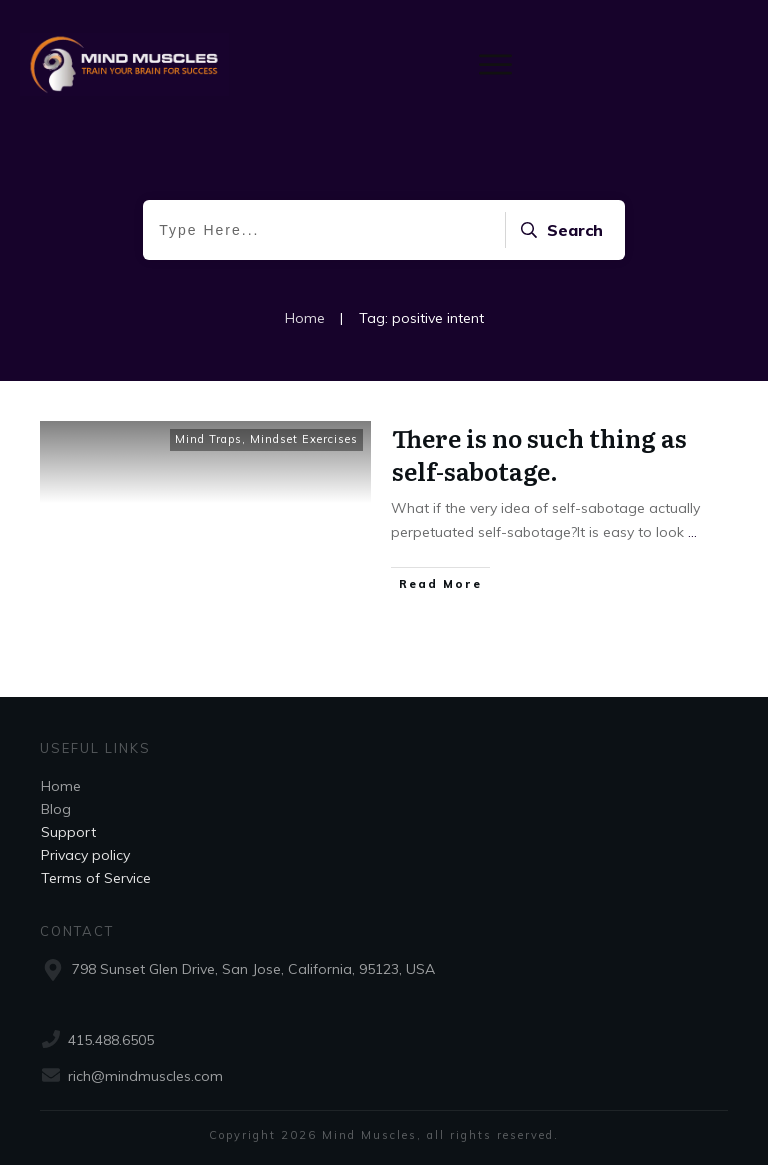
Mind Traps (208, 439)
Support (68, 832)
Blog (56, 809)
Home (61, 786)
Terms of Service (96, 878)
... (692, 532)
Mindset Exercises (304, 439)
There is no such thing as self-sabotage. (539, 454)
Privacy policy (85, 855)
